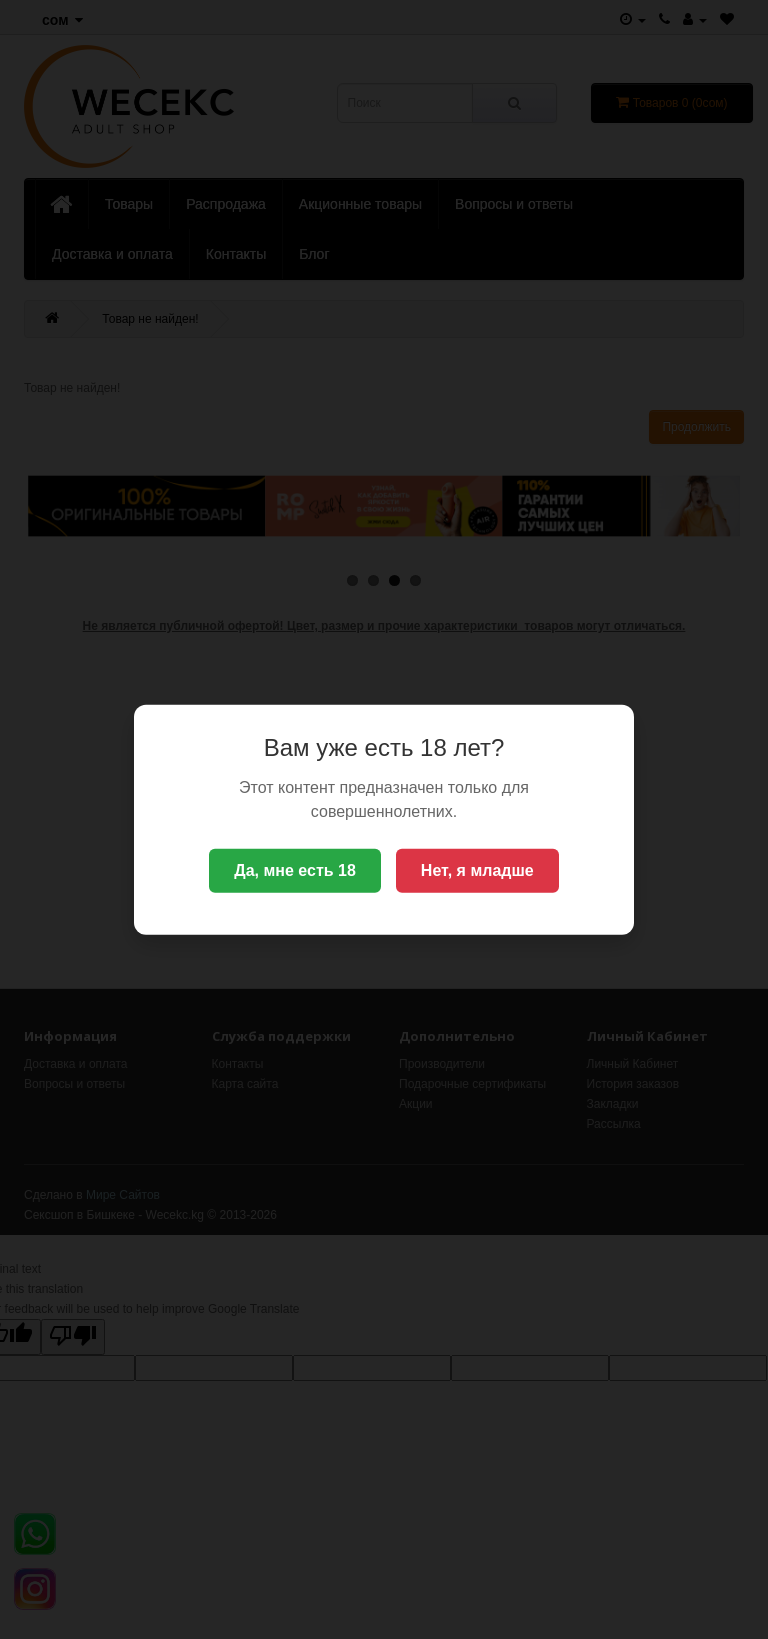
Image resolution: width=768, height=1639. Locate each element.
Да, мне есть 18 (295, 870)
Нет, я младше (477, 870)
